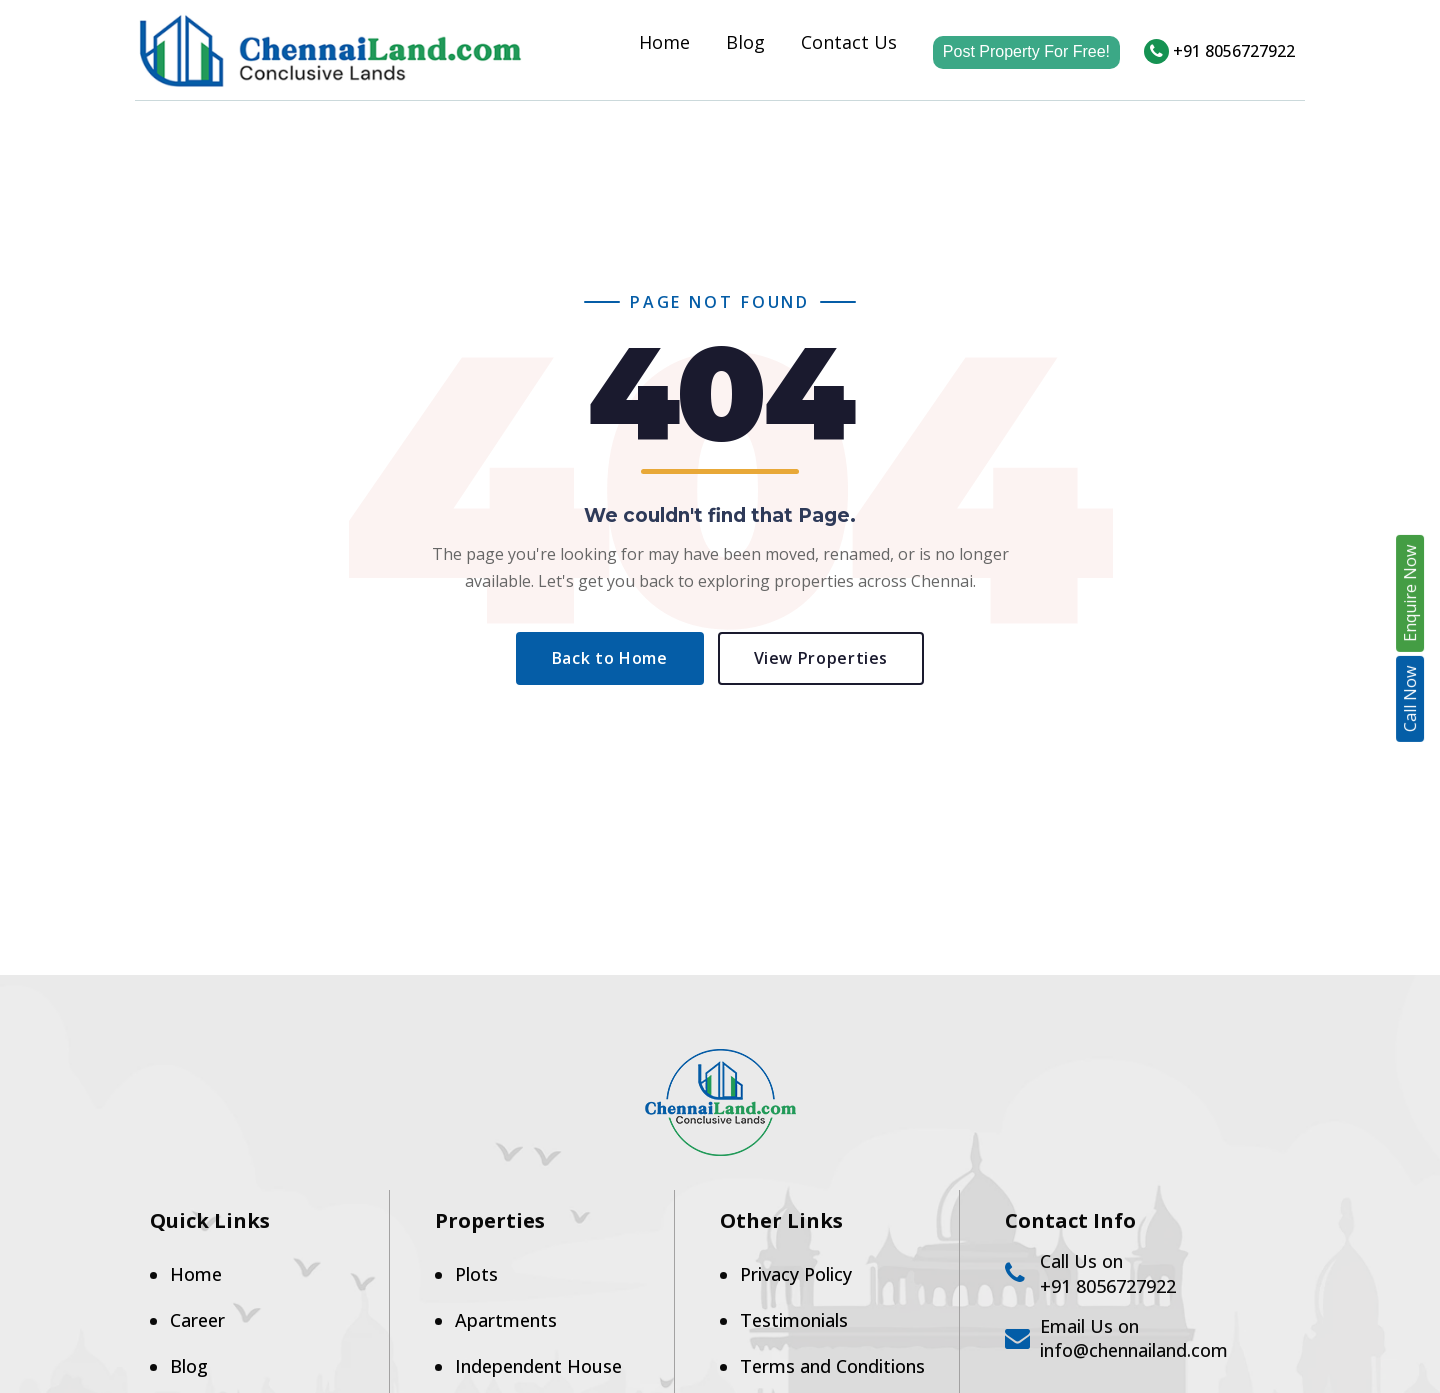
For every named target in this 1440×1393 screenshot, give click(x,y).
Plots (476, 1274)
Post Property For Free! (1026, 51)
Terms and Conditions (832, 1366)
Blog (745, 47)
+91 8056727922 (1219, 51)
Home (664, 47)
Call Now (1410, 699)
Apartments (506, 1320)
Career (197, 1320)
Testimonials (794, 1320)
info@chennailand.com (1134, 1350)
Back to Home (610, 658)
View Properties (821, 658)
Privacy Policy (796, 1274)
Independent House (538, 1366)
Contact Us (849, 47)
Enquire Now (1410, 593)
